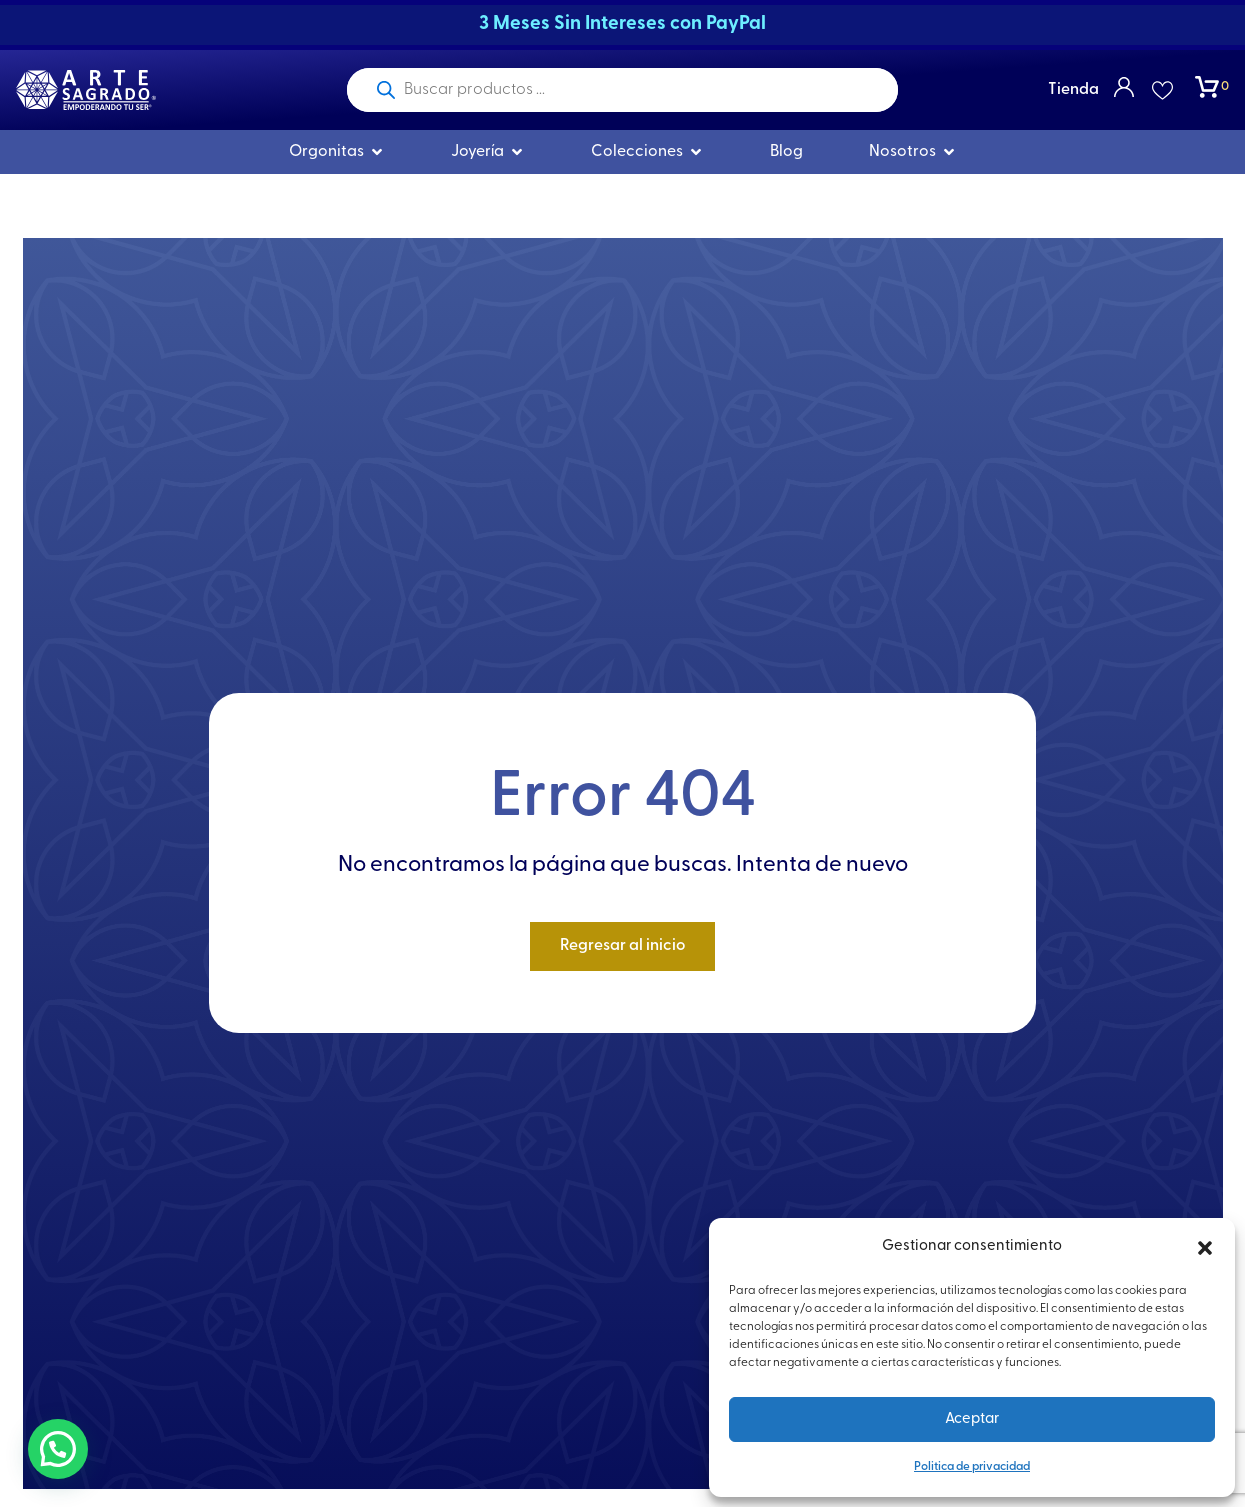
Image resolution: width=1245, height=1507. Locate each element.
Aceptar (972, 1419)
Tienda (1073, 90)
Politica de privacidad (972, 1467)
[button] (1205, 1248)
